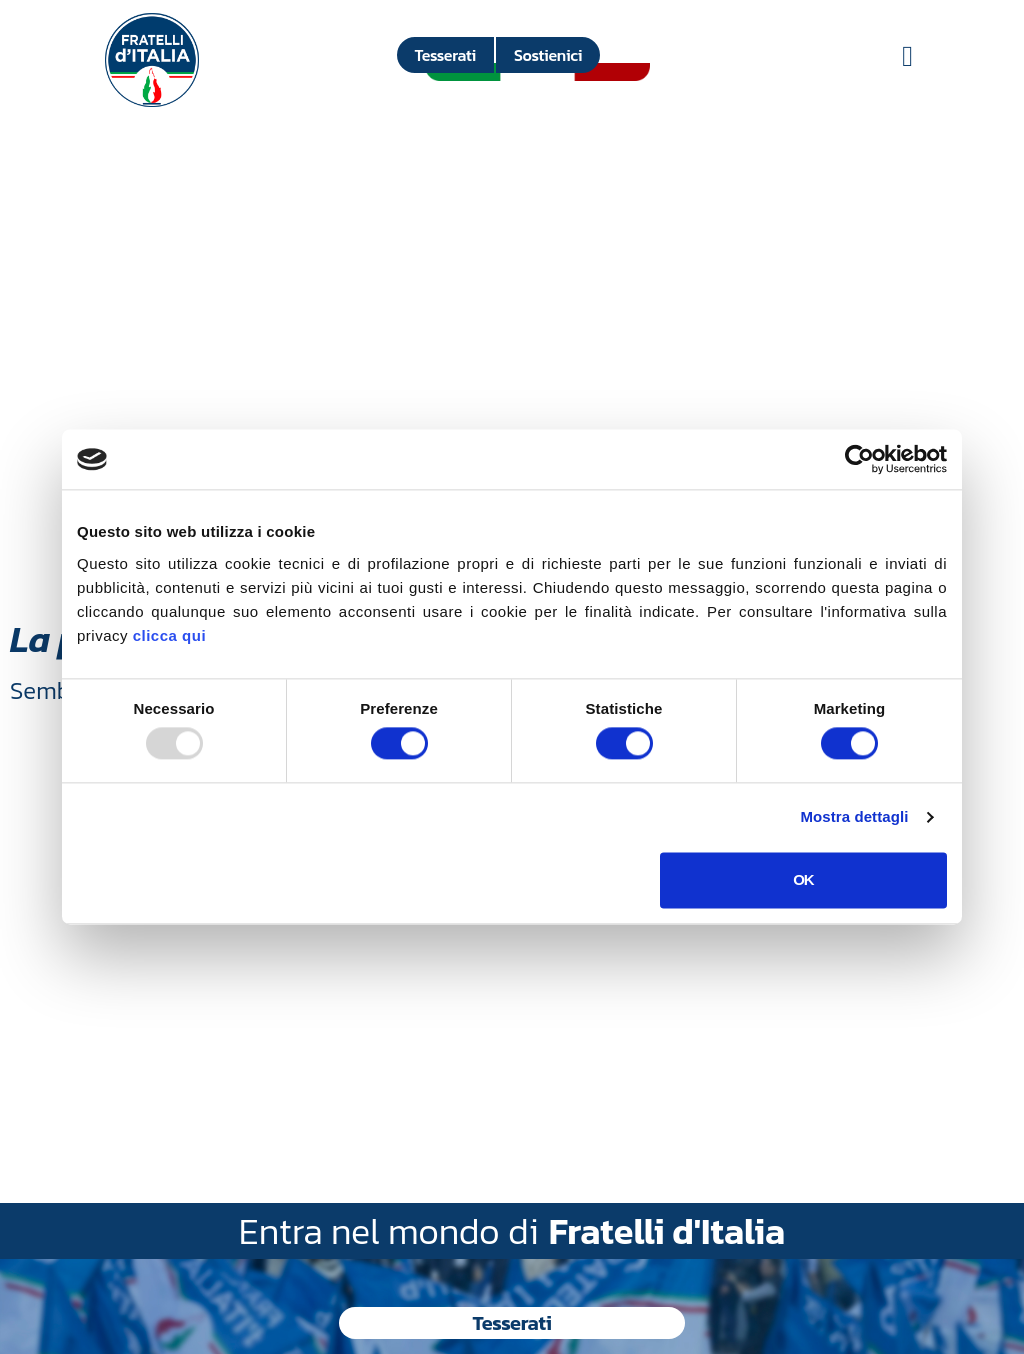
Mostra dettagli (854, 817)
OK (803, 879)
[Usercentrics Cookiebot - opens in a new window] (859, 459)
